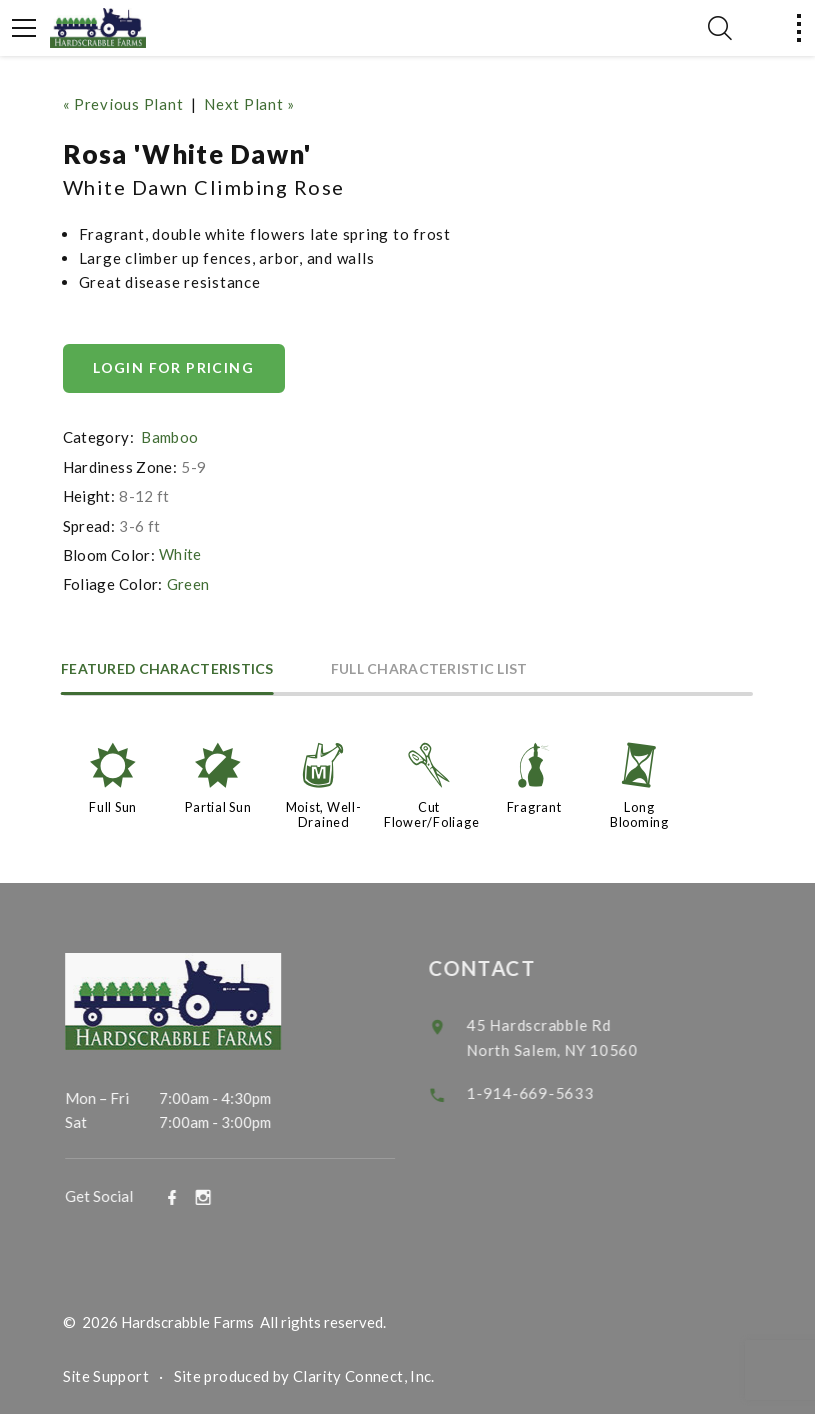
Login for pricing (174, 367)
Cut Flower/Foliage (432, 812)
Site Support (106, 1372)
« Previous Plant (123, 104)
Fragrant (534, 805)
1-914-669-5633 (546, 1087)
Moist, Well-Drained (324, 812)
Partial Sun (218, 805)
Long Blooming (639, 812)
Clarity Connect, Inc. (364, 1372)
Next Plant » (249, 104)
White (180, 554)
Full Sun (113, 805)
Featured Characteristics (170, 667)
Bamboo (169, 437)
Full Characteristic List (434, 667)
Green (188, 583)
